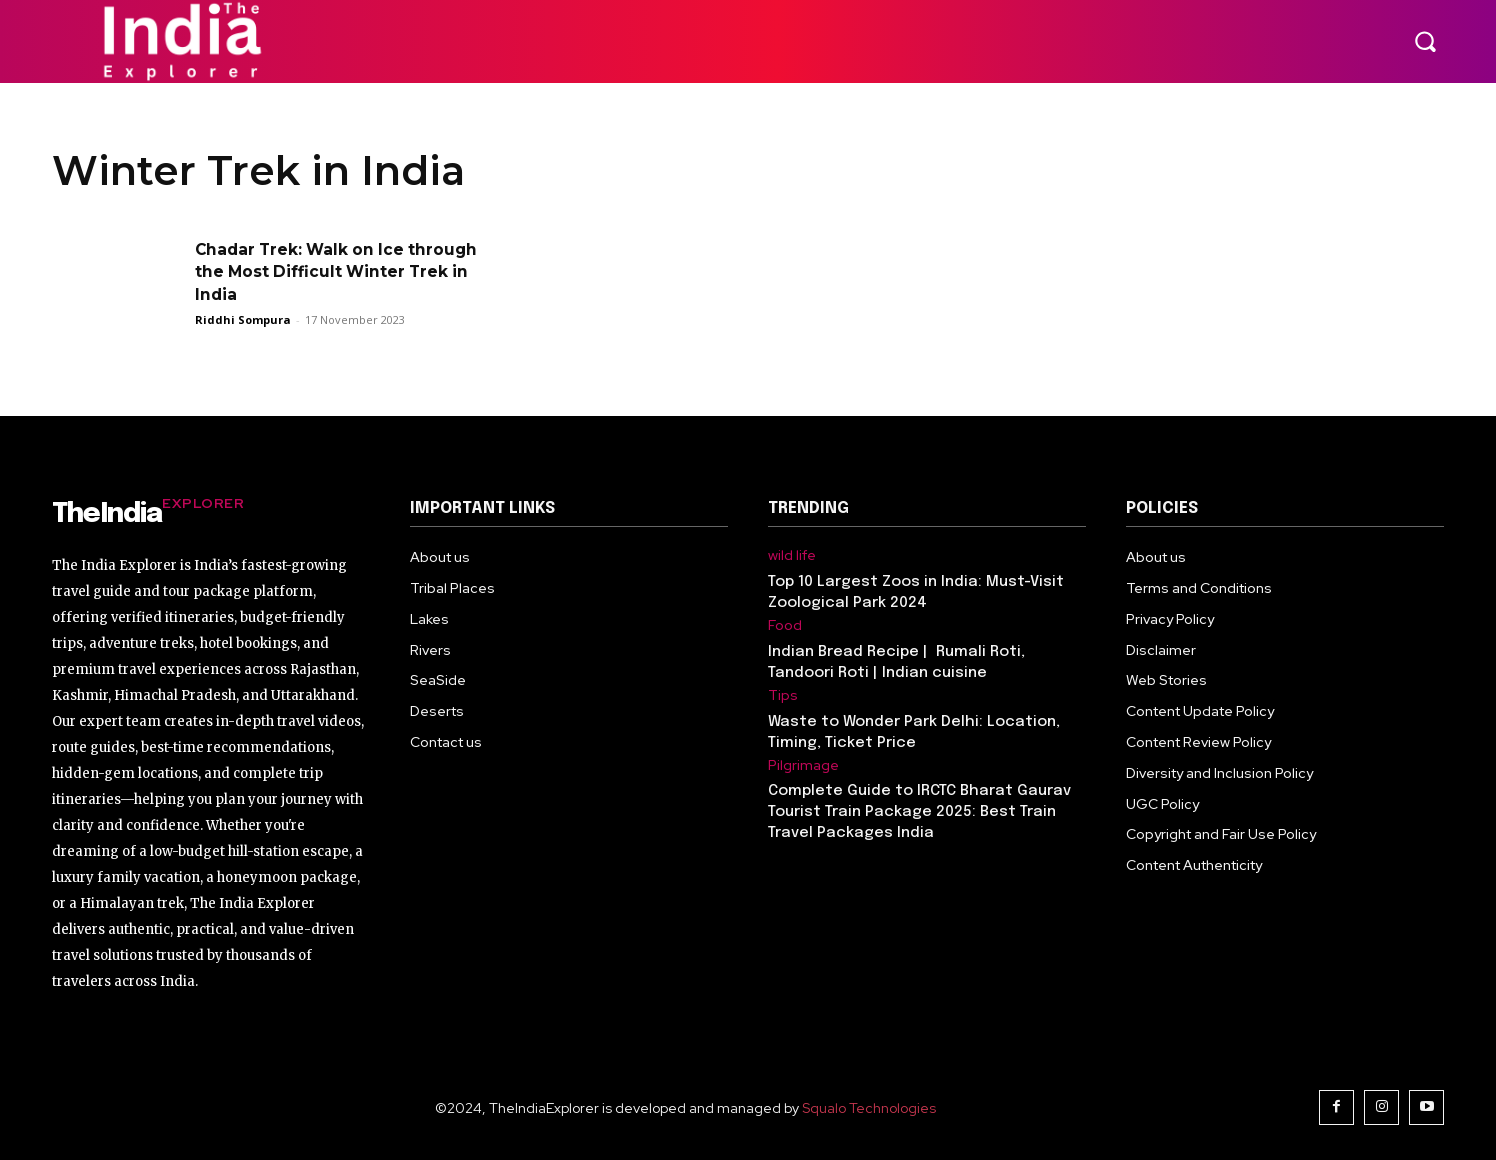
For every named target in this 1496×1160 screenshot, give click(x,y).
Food (785, 625)
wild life (792, 555)
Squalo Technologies (869, 1108)
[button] (1425, 41)
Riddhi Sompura (243, 319)
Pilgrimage (803, 765)
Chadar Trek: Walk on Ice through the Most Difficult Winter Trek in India (307, 272)
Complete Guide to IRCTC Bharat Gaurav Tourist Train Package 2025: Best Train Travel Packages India (919, 812)
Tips (783, 695)
